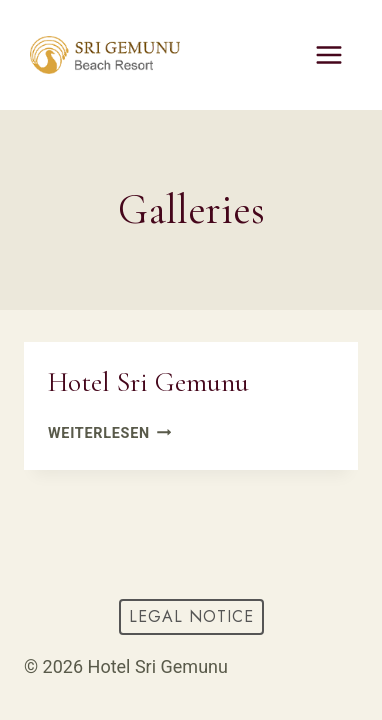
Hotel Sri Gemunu (148, 382)
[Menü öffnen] (328, 54)
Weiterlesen (109, 433)
